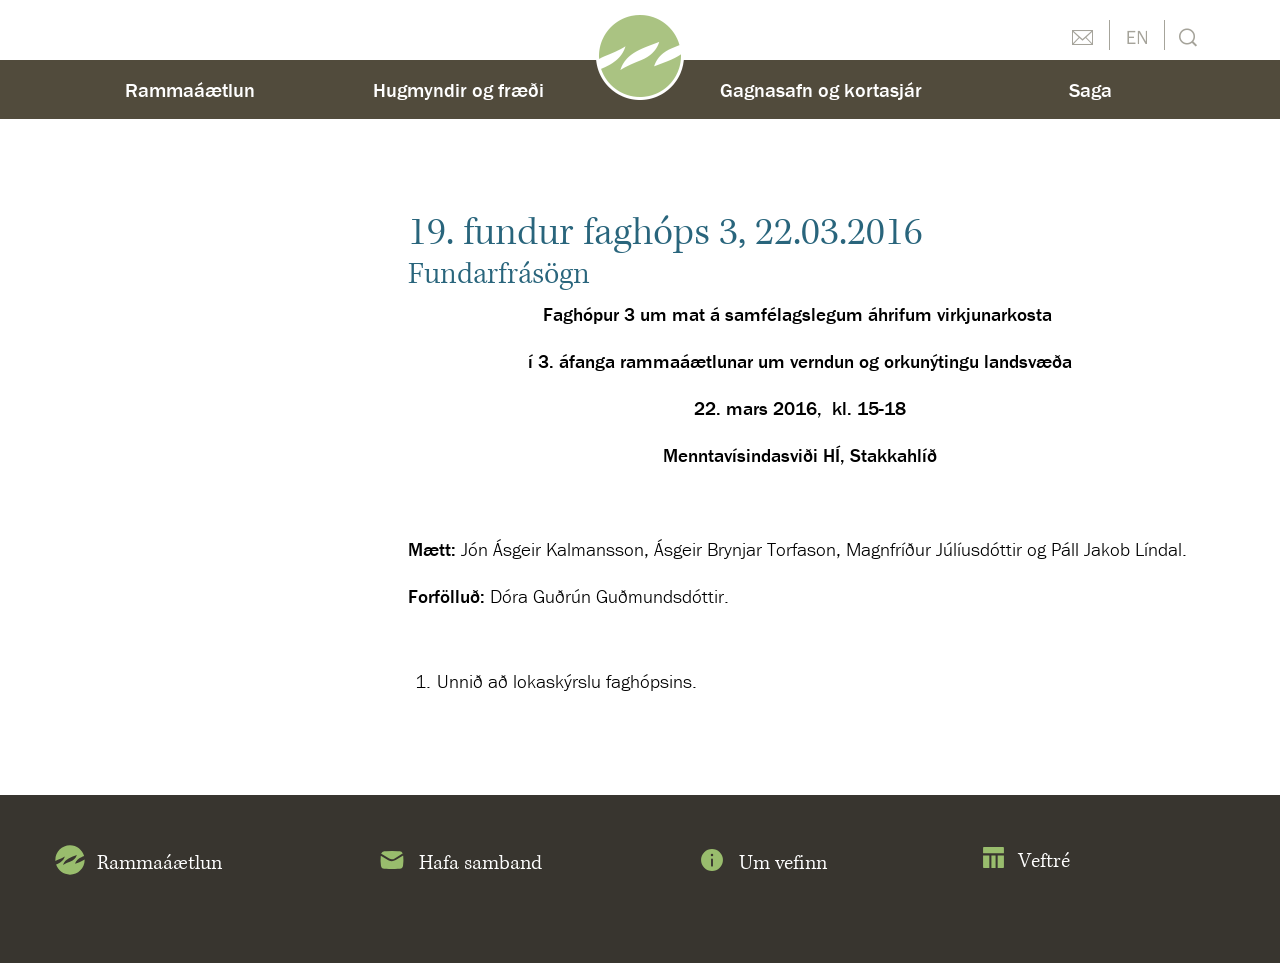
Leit (1185, 35)
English (1137, 35)
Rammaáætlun (190, 89)
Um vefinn (762, 864)
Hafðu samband (1082, 35)
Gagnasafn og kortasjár (821, 89)
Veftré (1025, 861)
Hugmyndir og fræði (458, 89)
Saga (1090, 89)
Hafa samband (459, 864)
